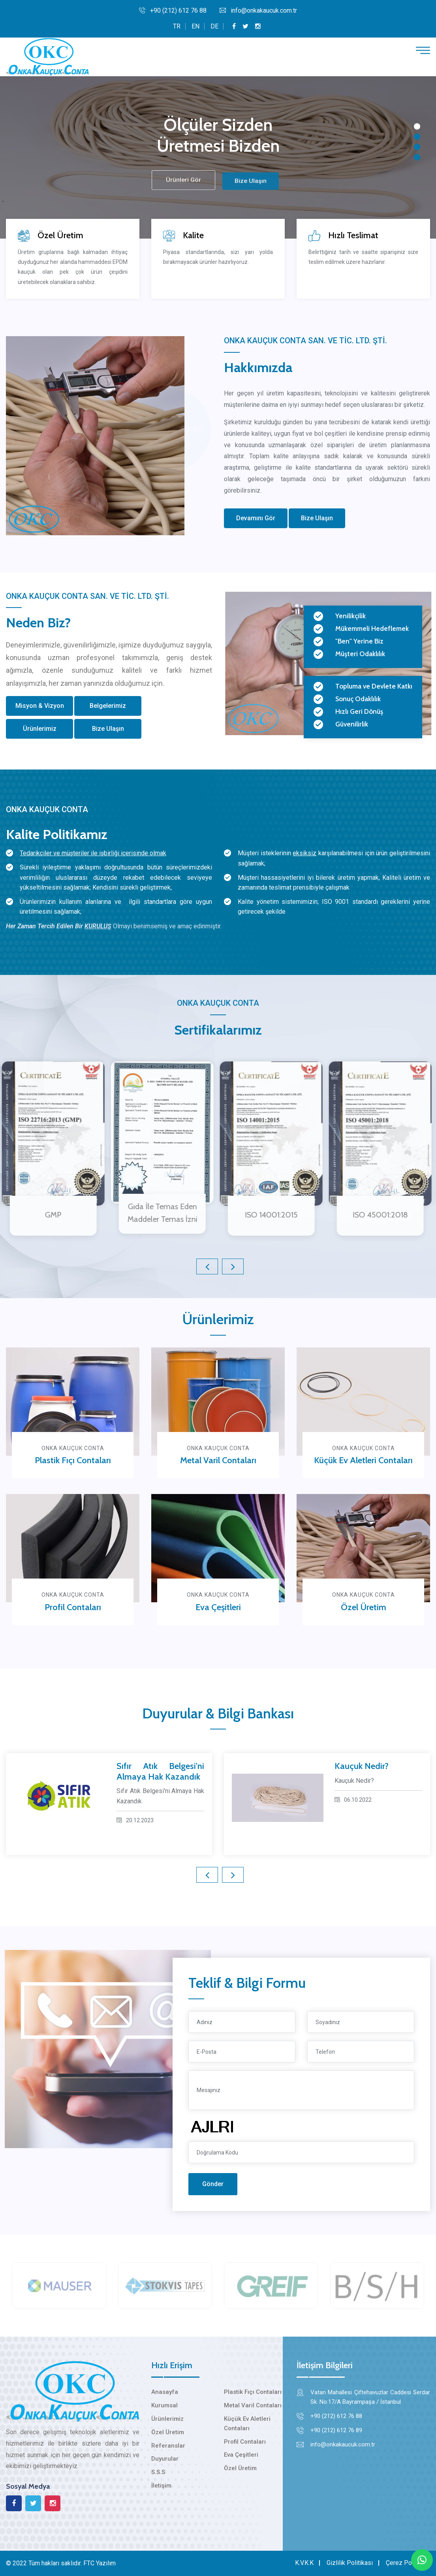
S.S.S (158, 2472)
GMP (46, 1214)
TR (176, 26)
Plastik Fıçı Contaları (73, 1460)
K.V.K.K (304, 2563)
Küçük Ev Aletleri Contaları (363, 1460)
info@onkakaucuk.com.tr (258, 10)
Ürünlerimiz (167, 2418)
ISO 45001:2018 (373, 1214)
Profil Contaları (73, 1607)
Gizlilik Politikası (350, 2563)
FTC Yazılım (99, 2563)
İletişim (161, 2485)
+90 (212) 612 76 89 (336, 2430)
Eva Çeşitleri (218, 1607)
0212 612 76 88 (170, 428)
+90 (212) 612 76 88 (173, 10)
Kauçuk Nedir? (362, 1766)
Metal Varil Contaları (218, 1460)
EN (195, 26)
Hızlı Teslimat (354, 235)
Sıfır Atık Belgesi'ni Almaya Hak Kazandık (160, 1771)
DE (214, 26)
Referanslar (168, 2445)
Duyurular (165, 2458)
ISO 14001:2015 (264, 1214)
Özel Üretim (60, 235)
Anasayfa (164, 2391)
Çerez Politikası (408, 2563)
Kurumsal (164, 2405)
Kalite (193, 236)
